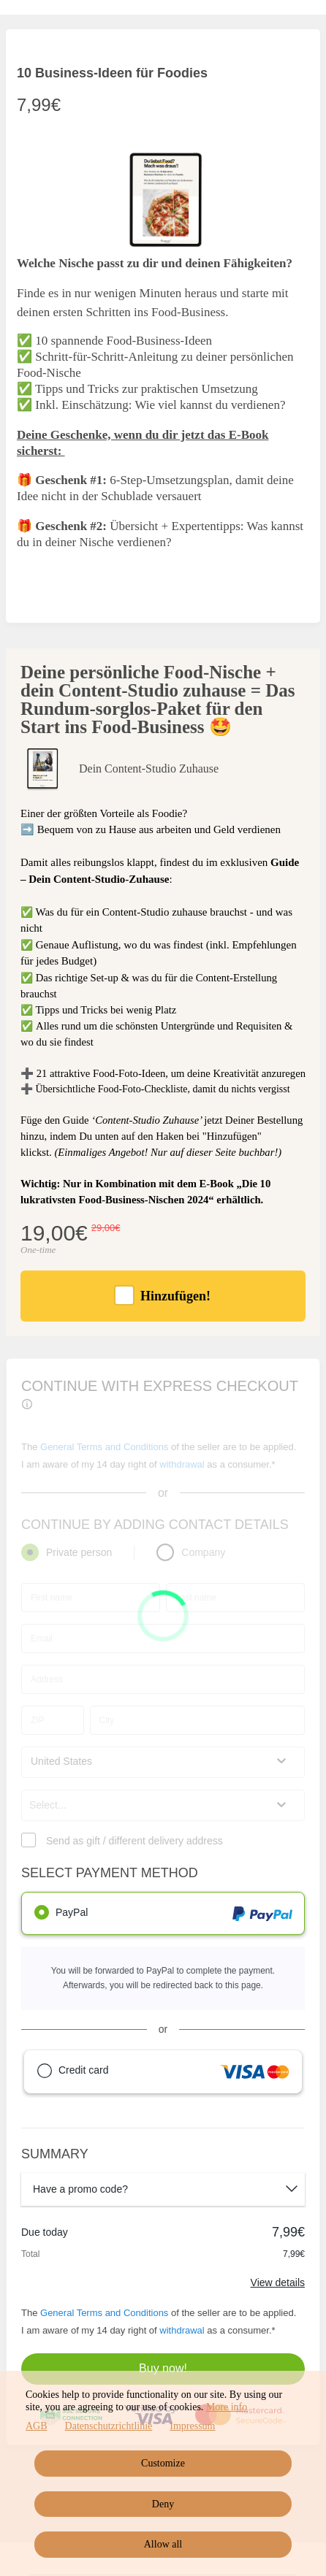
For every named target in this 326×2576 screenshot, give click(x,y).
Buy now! (163, 2368)
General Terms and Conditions (104, 2312)
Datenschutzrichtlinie (109, 2425)
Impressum (192, 2425)
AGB (37, 2425)
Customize (163, 2463)
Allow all (163, 2544)
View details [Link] (278, 2282)
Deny (163, 2504)
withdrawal (181, 2330)
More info (226, 2406)
